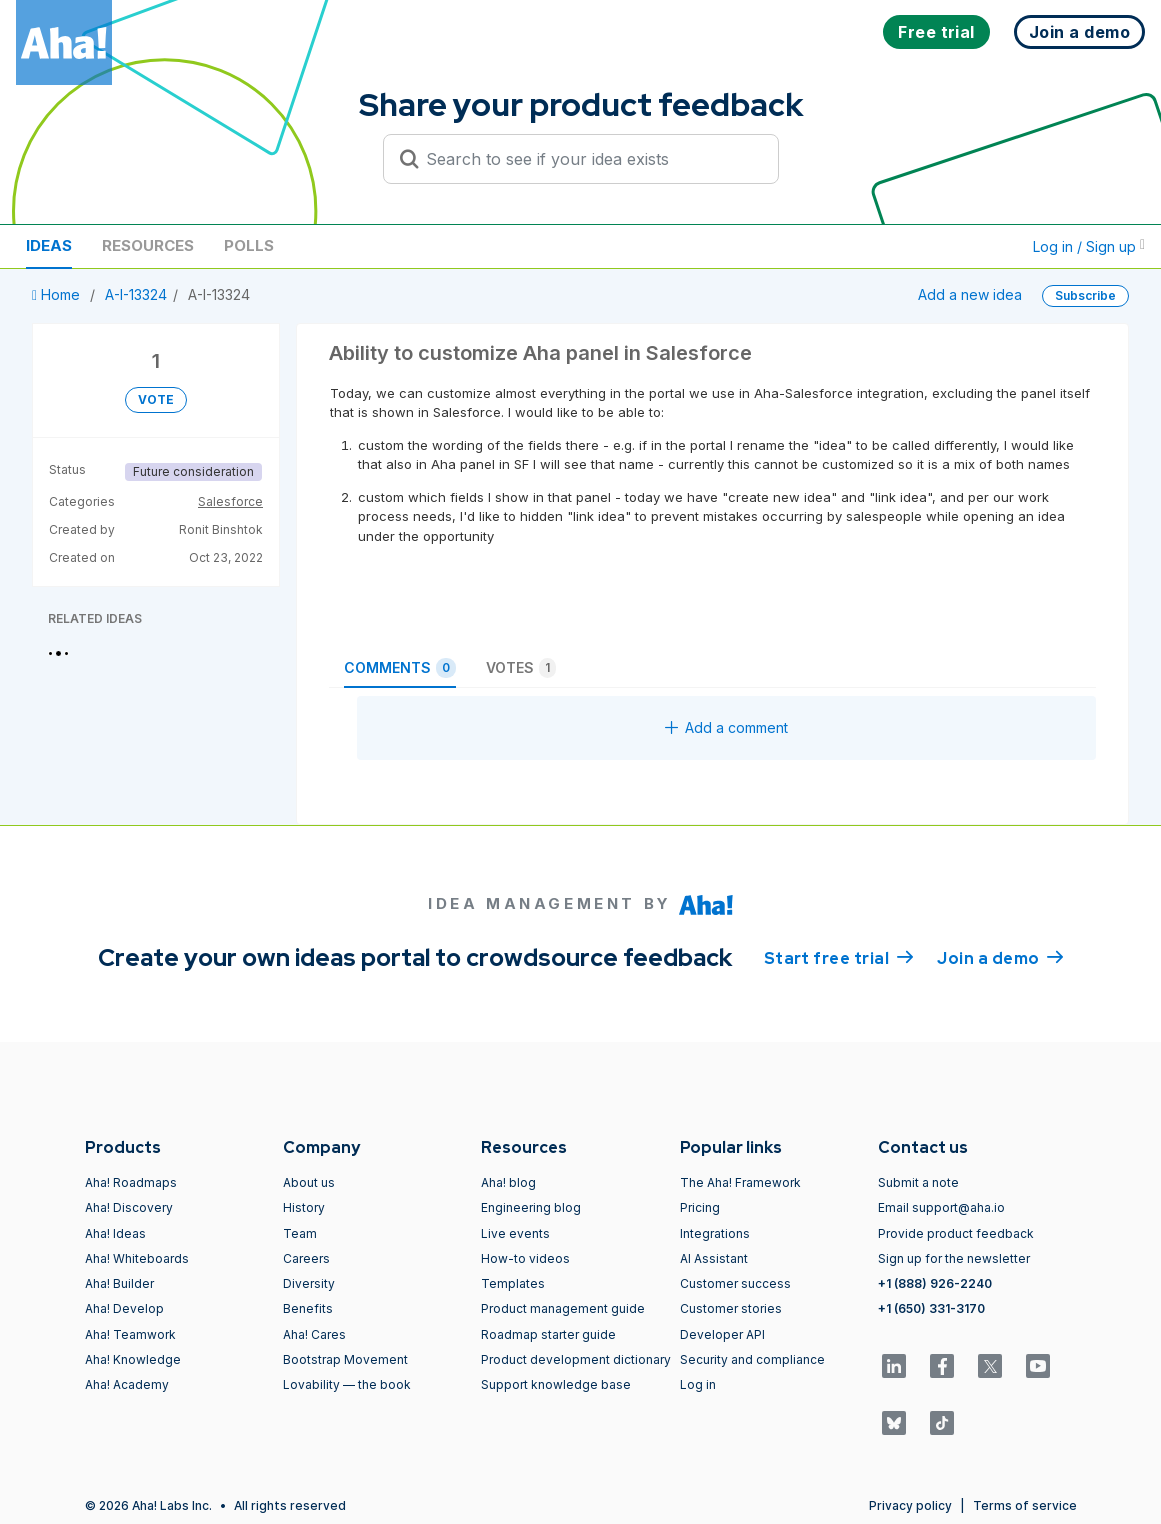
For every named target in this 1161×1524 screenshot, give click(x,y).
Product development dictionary (576, 1359)
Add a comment (726, 727)
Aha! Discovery (129, 1207)
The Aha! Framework (740, 1182)
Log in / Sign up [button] (1089, 246)
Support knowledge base (556, 1384)
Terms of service (1025, 1505)
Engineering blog (531, 1207)
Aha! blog (508, 1182)
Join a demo (1000, 957)
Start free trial (839, 957)
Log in (698, 1384)
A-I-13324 (136, 294)
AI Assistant (714, 1258)
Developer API (722, 1334)
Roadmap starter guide (548, 1334)
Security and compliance (752, 1359)
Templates (513, 1283)
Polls (249, 245)
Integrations (715, 1233)
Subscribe (1085, 295)
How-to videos (525, 1258)
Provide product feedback (956, 1233)
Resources (148, 245)
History (304, 1207)
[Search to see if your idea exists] (590, 159)
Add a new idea (970, 294)
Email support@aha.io (941, 1207)
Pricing (700, 1207)
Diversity (309, 1283)
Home (58, 294)
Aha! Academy (127, 1384)
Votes (521, 668)
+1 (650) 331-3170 (931, 1308)
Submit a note (918, 1182)
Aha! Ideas (115, 1233)
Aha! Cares (314, 1334)
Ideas (49, 245)
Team (300, 1233)
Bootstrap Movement (345, 1359)
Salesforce (230, 501)
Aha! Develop (124, 1308)
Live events (515, 1233)
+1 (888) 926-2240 (935, 1283)
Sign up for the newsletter (954, 1258)
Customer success (735, 1283)
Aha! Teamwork (130, 1334)
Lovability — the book (347, 1384)
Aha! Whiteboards (137, 1258)
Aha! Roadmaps (131, 1182)
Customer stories (731, 1308)
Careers (306, 1258)
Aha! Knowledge (133, 1359)
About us (309, 1182)
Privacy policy (910, 1505)
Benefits (308, 1308)
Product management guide (563, 1308)
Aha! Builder (119, 1283)
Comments (400, 668)
